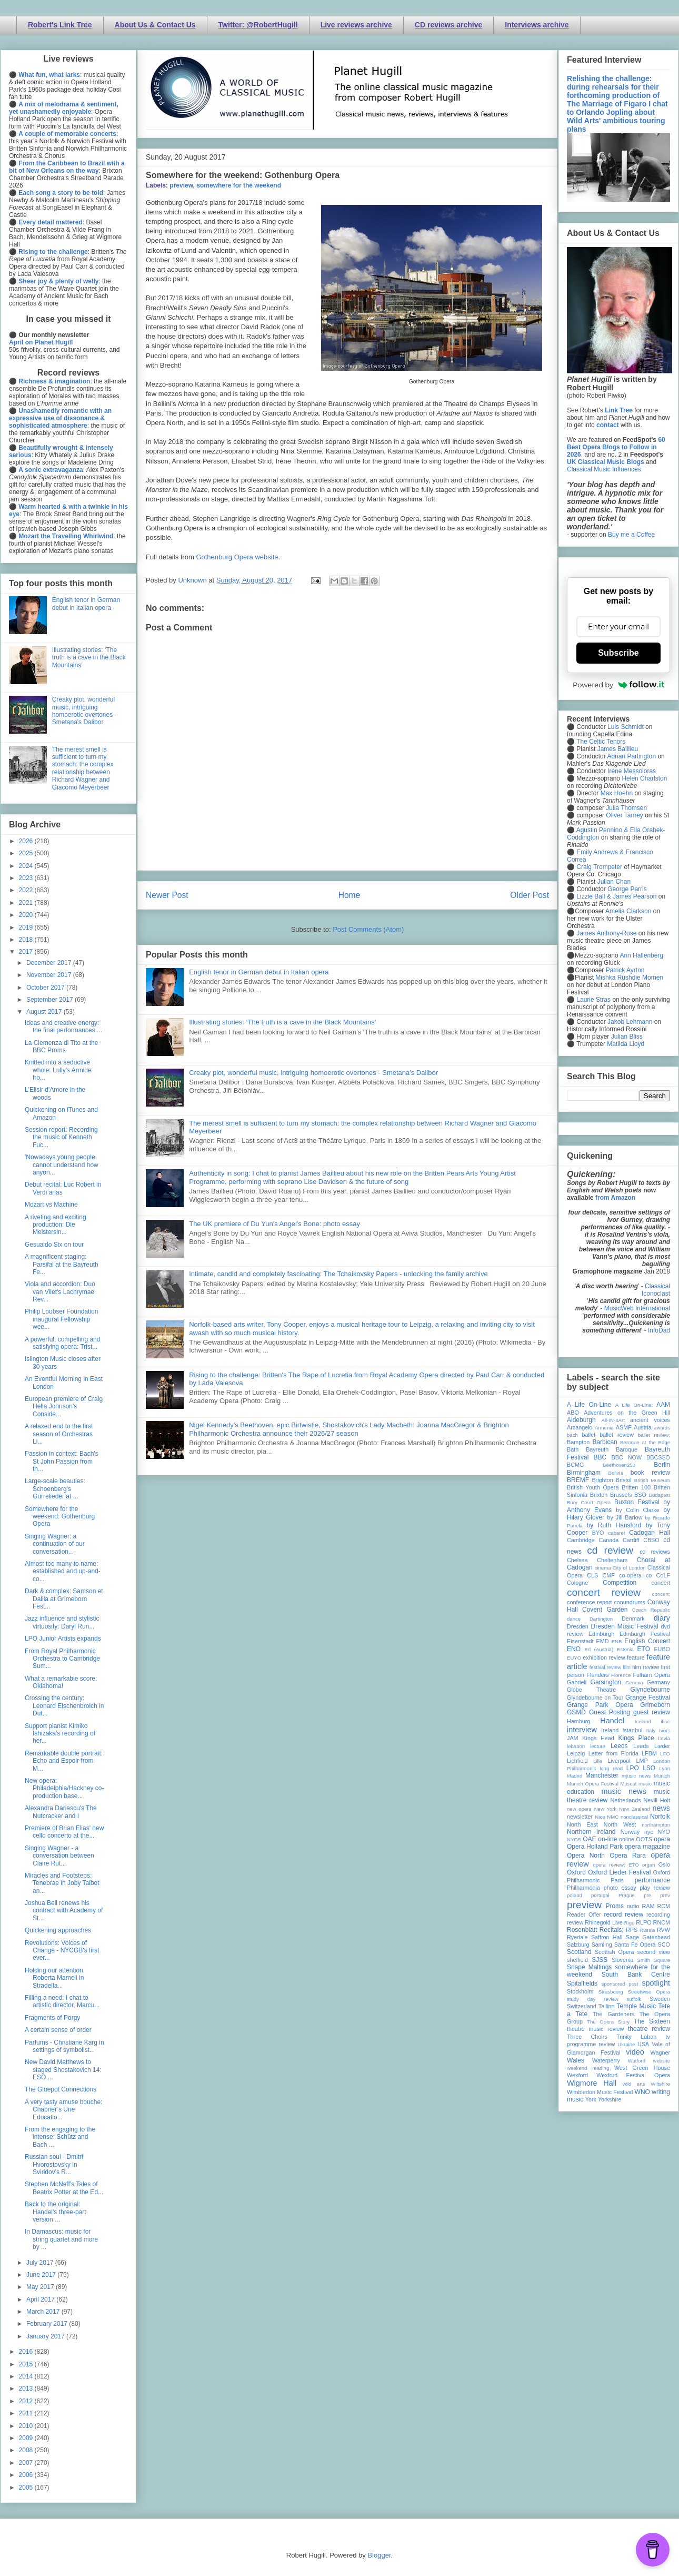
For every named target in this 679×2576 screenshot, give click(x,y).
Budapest (659, 1495)
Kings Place (636, 1738)
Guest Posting (609, 1712)
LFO (665, 1753)
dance (574, 1619)
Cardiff (631, 1540)
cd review (610, 1550)
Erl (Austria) (598, 1649)
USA (643, 2044)
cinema (603, 1568)
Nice (600, 1817)
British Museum (652, 1480)
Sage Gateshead (648, 1937)
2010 (27, 2426)
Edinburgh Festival (645, 1634)
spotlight (656, 1983)
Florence (621, 1675)
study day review (592, 1999)
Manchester (601, 1775)
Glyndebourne (650, 1689)
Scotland (579, 1952)
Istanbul (632, 1730)
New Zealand (634, 1809)
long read (611, 1768)
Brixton (599, 1495)
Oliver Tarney (624, 815)
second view (653, 1952)
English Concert (647, 1641)
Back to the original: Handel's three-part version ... (55, 2211)
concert (661, 1583)
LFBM (649, 1753)
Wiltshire (660, 2084)
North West (620, 1824)
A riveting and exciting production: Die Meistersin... (55, 1224)
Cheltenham (612, 1560)
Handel (612, 1720)
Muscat (628, 1784)
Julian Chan (614, 881)
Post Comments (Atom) (368, 929)
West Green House (642, 2068)
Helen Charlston (644, 778)
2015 (27, 2364)
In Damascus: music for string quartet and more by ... (61, 2239)
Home (349, 895)
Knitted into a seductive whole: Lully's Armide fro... (58, 1070)
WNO (642, 2092)
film (627, 1667)
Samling (602, 1944)
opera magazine (647, 1846)
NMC (612, 1817)
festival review (606, 1667)
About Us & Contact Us (155, 25)
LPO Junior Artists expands (63, 1638)
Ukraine (626, 2044)
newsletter (580, 1816)
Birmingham (584, 1472)
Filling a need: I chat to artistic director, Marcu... (62, 2001)
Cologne (577, 1583)
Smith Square (653, 1960)
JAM (572, 1738)
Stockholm (580, 1991)
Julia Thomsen (626, 808)
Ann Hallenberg (641, 955)
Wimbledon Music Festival (600, 2092)
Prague (626, 1895)
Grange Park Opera (600, 1705)
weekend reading (588, 2068)
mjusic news (636, 1776)
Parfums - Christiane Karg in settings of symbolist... (64, 2046)
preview (181, 185)
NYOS (574, 1839)
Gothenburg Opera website (237, 557)
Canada (608, 1540)
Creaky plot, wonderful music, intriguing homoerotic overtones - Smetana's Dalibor (313, 1073)
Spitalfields (582, 1983)
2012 (27, 2401)
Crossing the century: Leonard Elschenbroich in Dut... (64, 1705)
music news (623, 1791)
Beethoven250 (619, 1465)
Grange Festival (647, 1697)
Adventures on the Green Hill (627, 1412)
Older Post (529, 895)
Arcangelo (580, 1427)
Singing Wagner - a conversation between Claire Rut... (59, 1855)
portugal (600, 1895)
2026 (27, 841)
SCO (664, 1944)
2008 (27, 2450)
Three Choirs (587, 2037)
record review (623, 1914)
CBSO (651, 1540)
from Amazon (615, 1197)
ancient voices (650, 1420)
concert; (661, 1594)
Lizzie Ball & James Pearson (616, 896)
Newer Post (167, 895)
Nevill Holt (657, 1800)
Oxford (576, 1872)
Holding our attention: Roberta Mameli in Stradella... (55, 1978)
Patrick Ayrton (625, 970)
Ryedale (577, 1937)
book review (650, 1472)
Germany (658, 1682)
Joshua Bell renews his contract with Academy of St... (64, 1910)
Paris (617, 1880)
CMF (609, 1575)
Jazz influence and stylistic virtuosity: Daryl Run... (62, 1622)
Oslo (664, 1864)
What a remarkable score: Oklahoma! (61, 1682)
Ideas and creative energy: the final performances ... (63, 1026)
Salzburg (578, 1944)
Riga (629, 1923)
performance (652, 1880)
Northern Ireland (591, 1831)
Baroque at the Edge (645, 1442)
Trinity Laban (636, 2037)
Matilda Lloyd (625, 1044)
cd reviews (655, 1551)
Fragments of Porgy (52, 2017)
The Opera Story (608, 2022)
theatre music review (595, 2029)
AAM (663, 1404)
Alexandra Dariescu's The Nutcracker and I (61, 1811)
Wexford (577, 2075)
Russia (647, 1930)
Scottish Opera (614, 1952)
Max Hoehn (617, 793)
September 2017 (50, 999)
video (635, 2052)
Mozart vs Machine (51, 1204)
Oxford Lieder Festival (619, 1872)
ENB (617, 1641)
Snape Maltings (589, 1967)
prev (665, 1895)
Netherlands (625, 1800)
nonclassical (634, 1817)
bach (572, 1435)
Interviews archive (536, 25)
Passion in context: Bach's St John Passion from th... (61, 1461)
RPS (631, 1930)
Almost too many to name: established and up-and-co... (63, 1571)
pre (647, 1895)
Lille (597, 1761)
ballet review (617, 1435)
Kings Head (598, 1738)
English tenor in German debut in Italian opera (258, 972)
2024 (27, 866)
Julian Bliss (627, 1036)
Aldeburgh (581, 1420)
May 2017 (41, 2287)
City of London (629, 1568)
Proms (614, 1906)
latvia (664, 1738)
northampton (656, 1825)
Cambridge (581, 1540)
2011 (27, 2413)
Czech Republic (651, 1610)
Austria (643, 1427)
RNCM (661, 1922)
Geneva (634, 1682)
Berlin (662, 1464)
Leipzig (576, 1753)
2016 (27, 2351)
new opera (579, 1809)
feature (636, 1657)
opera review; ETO (615, 1865)
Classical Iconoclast (656, 1289)
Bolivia (615, 1473)
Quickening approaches (58, 1930)
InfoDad (659, 1330)
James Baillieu (617, 749)
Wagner (660, 2052)
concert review (604, 1592)
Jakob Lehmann (629, 1021)
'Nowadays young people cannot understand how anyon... (61, 1164)
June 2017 (41, 2274)
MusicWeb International (637, 1308)
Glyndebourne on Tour (595, 1697)
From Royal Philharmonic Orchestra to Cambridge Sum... (62, 1658)
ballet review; (654, 1435)
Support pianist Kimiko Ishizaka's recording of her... (60, 1733)
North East (582, 1824)
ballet (588, 1435)
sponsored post (620, 1984)
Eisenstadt (580, 1641)
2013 (27, 2388)
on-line (607, 1839)
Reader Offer (584, 1914)
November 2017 (49, 975)
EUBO (662, 1649)
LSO (649, 1768)
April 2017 (41, 2299)
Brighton (602, 1480)
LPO (632, 1768)
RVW (663, 1930)
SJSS (599, 1959)
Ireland (609, 1730)
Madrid (574, 1776)
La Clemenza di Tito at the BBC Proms (61, 1046)
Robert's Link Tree (60, 25)
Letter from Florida (613, 1753)
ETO (643, 1649)
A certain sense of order (58, 2030)
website (661, 2061)
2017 (27, 951)
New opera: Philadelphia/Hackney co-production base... (64, 1788)
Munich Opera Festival (592, 1784)
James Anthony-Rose (606, 933)
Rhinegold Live (603, 1922)
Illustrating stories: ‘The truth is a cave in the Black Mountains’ (282, 1022)
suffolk (634, 1999)
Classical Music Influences (604, 469)
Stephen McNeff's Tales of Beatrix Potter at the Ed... (64, 2187)
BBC (600, 1457)
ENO (574, 1649)
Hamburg (578, 1721)
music (645, 1784)
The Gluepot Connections (60, 2089)
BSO (640, 1495)
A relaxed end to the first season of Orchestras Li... (59, 1434)
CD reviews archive (448, 25)
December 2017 (49, 962)
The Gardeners (613, 2014)
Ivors (664, 1730)
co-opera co (635, 1575)
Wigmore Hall (591, 2083)
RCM (663, 1906)
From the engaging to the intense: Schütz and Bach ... (60, 2137)
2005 (27, 2487)
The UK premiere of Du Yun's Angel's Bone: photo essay (274, 1224)
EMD (602, 1641)
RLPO (643, 1922)
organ (648, 1865)
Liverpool (619, 1761)
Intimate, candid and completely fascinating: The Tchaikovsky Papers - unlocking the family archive (338, 1274)
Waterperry (606, 2060)
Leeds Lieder (651, 1746)
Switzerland (581, 2006)
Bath (572, 1449)
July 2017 (40, 2262)
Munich (662, 1776)
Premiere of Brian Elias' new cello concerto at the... (64, 1831)
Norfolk (660, 1816)
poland (574, 1895)
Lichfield (577, 1761)
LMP (641, 1761)
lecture (597, 1746)
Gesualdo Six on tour (54, 1244)
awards (662, 1427)
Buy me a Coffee (631, 534)
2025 (27, 853)
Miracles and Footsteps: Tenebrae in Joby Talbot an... (62, 1883)
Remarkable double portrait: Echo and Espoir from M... (64, 1761)
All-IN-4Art (613, 1420)
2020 (27, 915)
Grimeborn (655, 1705)
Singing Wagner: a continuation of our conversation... (55, 1544)
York (590, 2099)
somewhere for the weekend (238, 185)
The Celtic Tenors (600, 741)
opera (662, 1839)
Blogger (379, 2555)
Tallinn (606, 2006)
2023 (27, 878)
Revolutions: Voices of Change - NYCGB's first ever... (62, 1950)
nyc (648, 1832)
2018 (27, 939)
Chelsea (577, 1560)
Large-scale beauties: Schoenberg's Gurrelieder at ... (55, 1488)
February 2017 (47, 2323)
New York (605, 1809)
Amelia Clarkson (628, 911)
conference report (589, 1602)
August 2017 (45, 1011)
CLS (592, 1575)
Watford (636, 2061)
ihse (665, 1721)
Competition (619, 1582)
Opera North (586, 1855)
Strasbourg (610, 1992)
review (575, 1922)
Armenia (604, 1427)
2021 (27, 902)
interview (582, 1729)
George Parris (627, 889)
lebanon (576, 1746)
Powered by (618, 684)
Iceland (643, 1721)
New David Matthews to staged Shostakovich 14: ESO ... (63, 2069)
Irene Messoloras (631, 771)
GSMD (576, 1712)
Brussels (621, 1495)
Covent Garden (604, 1609)
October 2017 (46, 987)
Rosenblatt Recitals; (595, 1929)
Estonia (625, 1649)
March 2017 (44, 2311)
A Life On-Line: (634, 1405)
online (626, 1839)
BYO (598, 1532)
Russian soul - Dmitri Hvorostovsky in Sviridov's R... (54, 2164)
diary (662, 1618)
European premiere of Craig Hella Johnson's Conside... (64, 1406)
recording (658, 1914)
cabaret (616, 1533)
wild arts (634, 2084)
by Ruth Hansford (614, 1525)
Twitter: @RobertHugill (258, 25)
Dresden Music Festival (624, 1626)
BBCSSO (658, 1457)
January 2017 (46, 2336)
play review (655, 1887)
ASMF (624, 1427)
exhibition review (604, 1657)
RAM (648, 1906)
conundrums (629, 1602)
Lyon (665, 1768)
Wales (575, 2060)
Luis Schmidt (625, 727)
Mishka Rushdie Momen (629, 977)
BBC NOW (627, 1457)
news (661, 1808)
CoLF (663, 1575)
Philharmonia (583, 1887)
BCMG (575, 1465)
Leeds (619, 1746)
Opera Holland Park (595, 1846)
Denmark (633, 1618)
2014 (27, 2376)
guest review (651, 1712)
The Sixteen (652, 2021)
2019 (27, 927)
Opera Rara (628, 1855)
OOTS (644, 1839)
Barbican (604, 1442)
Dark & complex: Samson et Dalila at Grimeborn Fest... (64, 1598)
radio (632, 1906)
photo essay (620, 1887)
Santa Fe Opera (635, 1944)
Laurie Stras (593, 999)
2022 (27, 890)
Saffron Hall (607, 1937)
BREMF (578, 1480)
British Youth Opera (592, 1487)
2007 (27, 2462)
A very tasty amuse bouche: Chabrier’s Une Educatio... (63, 2109)
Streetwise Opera (649, 1992)
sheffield (577, 1960)
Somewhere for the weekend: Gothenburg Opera (60, 1516)
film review (645, 1667)
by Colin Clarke (637, 1510)
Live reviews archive (356, 25)
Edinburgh (601, 1634)
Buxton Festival (637, 1502)
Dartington (601, 1619)
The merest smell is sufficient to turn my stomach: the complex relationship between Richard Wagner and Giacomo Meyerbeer (83, 768)
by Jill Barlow (625, 1517)
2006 (27, 2475)
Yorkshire (610, 2099)
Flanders (598, 1675)
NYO (664, 1832)
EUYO (574, 1658)
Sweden (660, 1999)
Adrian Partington (631, 756)
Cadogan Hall (649, 1532)
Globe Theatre (591, 1689)
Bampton (578, 1442)
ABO (573, 1412)
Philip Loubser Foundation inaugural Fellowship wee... (61, 1319)
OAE (589, 1839)
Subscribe (618, 652)
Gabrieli (576, 1682)
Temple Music (636, 2006)
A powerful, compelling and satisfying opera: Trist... (62, 1343)
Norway (630, 1832)
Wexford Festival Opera (633, 2075)
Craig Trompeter (599, 867)
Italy (651, 1730)
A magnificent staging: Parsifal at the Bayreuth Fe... (61, 1264)
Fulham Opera (652, 1675)
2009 (27, 2438)
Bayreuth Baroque (611, 1449)
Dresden (577, 1626)
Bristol (624, 1480)
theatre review (649, 2028)
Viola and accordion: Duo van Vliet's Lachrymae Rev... (60, 1291)
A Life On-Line (589, 1404)
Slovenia (622, 1960)
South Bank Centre (636, 1974)
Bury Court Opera (589, 1502)
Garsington (606, 1682)
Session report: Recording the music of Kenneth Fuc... (61, 1137)
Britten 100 (636, 1487)
